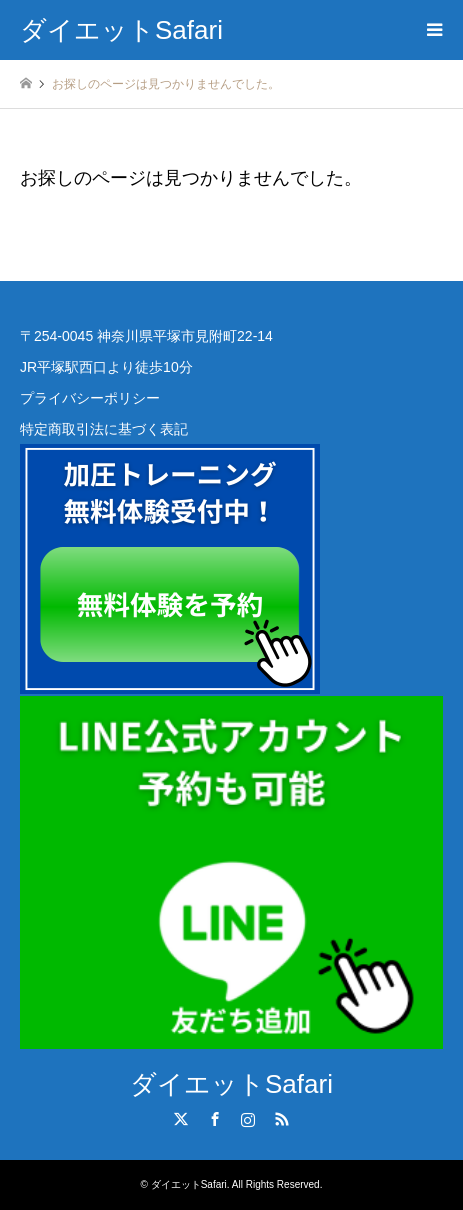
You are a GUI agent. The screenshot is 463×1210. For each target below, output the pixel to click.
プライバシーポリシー (90, 398)
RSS (282, 1119)
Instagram (248, 1119)
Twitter (181, 1119)
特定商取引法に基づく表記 (104, 429)
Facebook (215, 1119)
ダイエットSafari (231, 1084)
